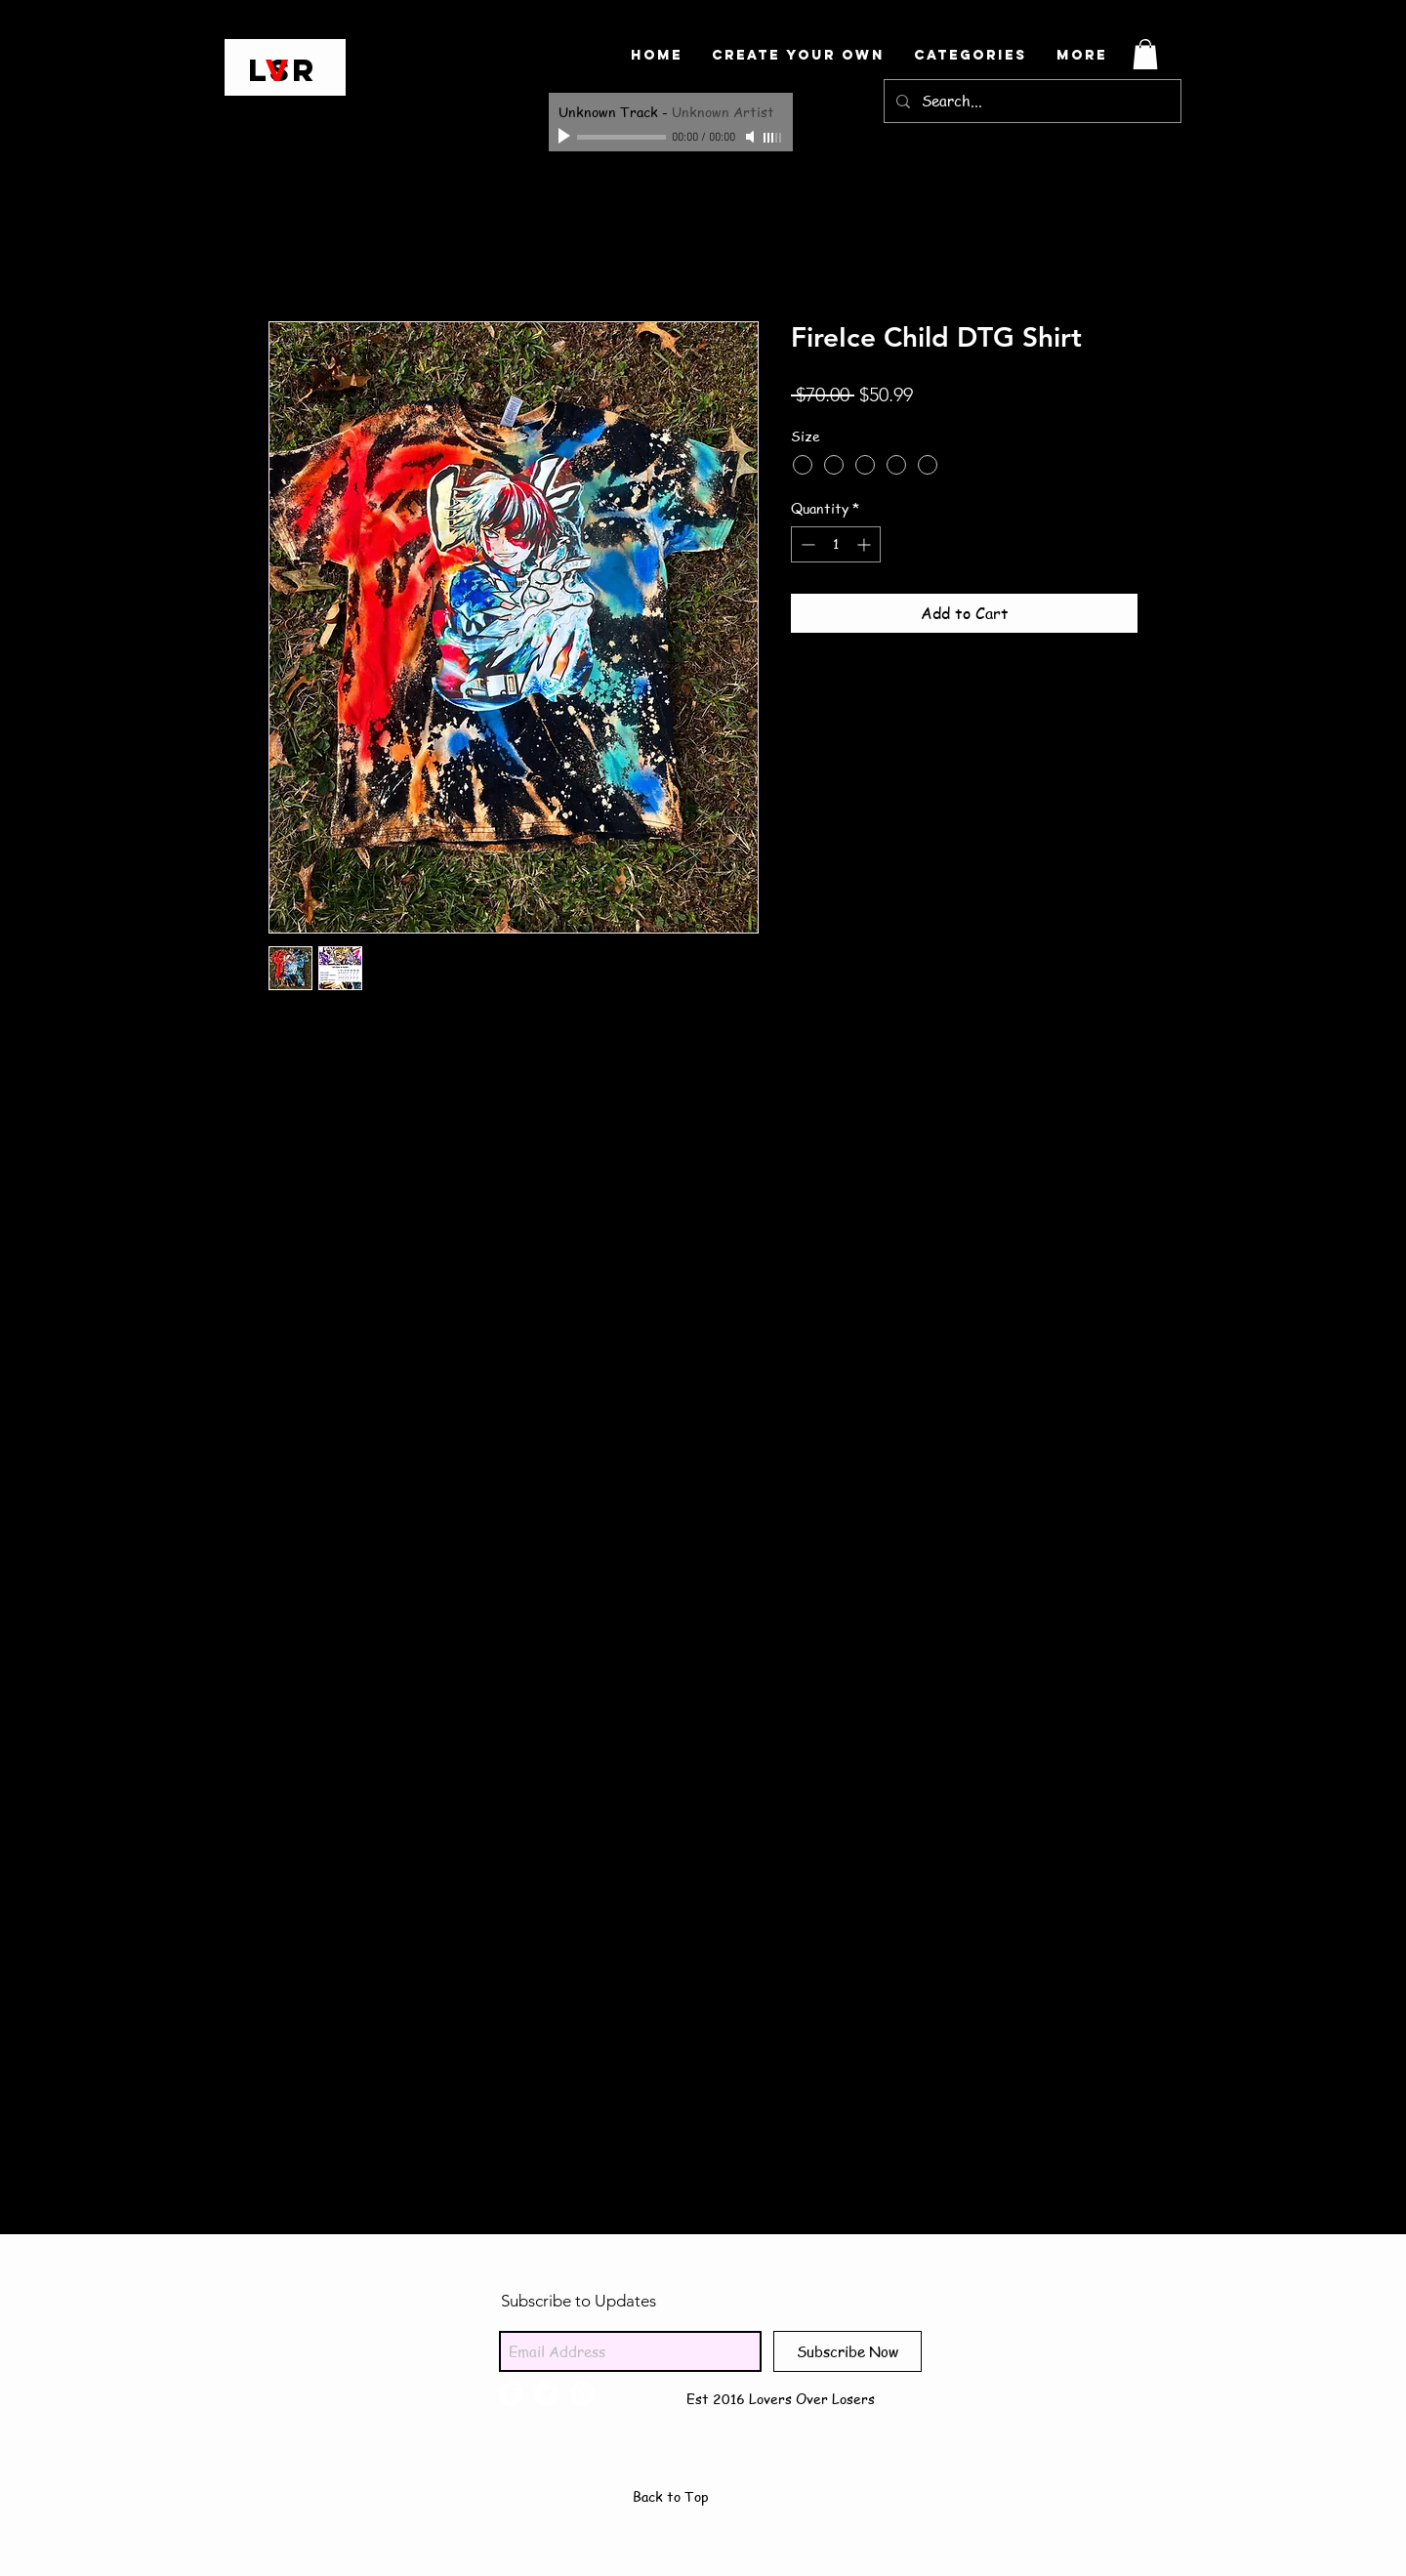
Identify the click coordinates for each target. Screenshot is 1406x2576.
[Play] (566, 137)
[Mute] (752, 136)
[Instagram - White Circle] (583, 2393)
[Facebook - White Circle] (510, 2393)
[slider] (773, 138)
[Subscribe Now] (847, 2351)
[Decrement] (806, 544)
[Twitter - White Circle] (546, 2393)
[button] (1145, 54)
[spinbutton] (835, 544)
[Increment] (865, 544)
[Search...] (1030, 101)
